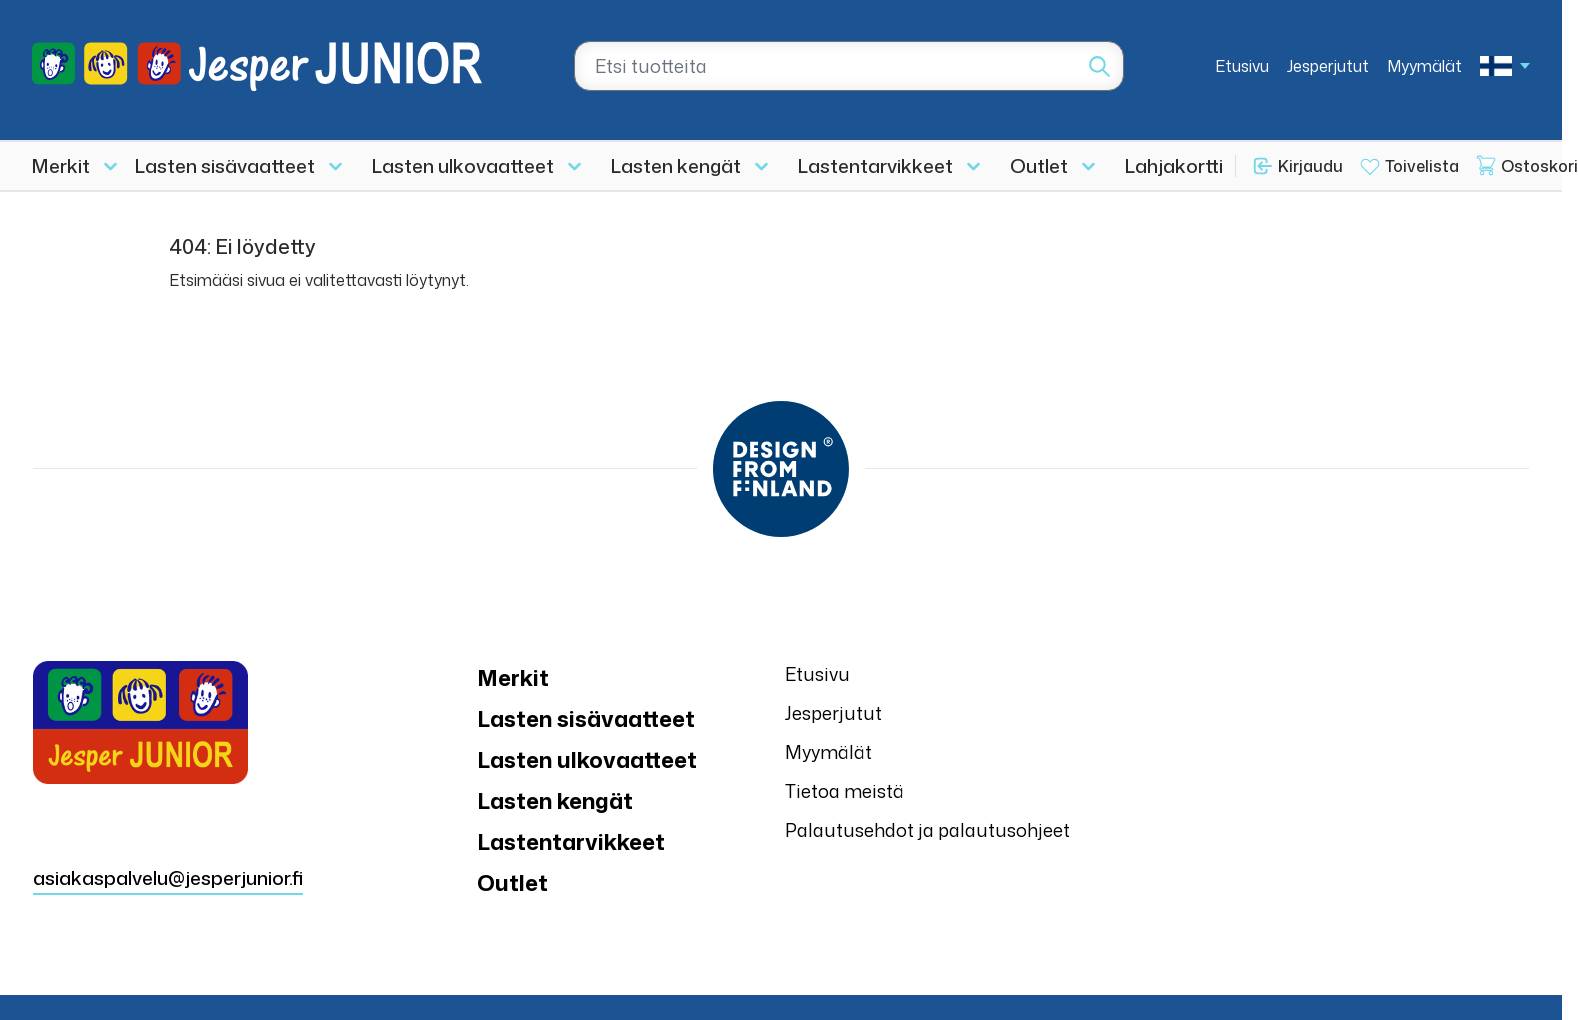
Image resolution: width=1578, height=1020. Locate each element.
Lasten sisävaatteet (225, 165)
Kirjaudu (1310, 166)
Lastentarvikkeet (875, 165)
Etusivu (1242, 66)
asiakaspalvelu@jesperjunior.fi (168, 877)
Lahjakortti (1174, 165)
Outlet (1039, 165)
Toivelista (1422, 166)
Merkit (61, 165)
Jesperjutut (1328, 66)
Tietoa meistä (844, 791)
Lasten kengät (676, 165)
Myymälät (1424, 66)
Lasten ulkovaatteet (463, 165)
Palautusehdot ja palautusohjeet (927, 830)
